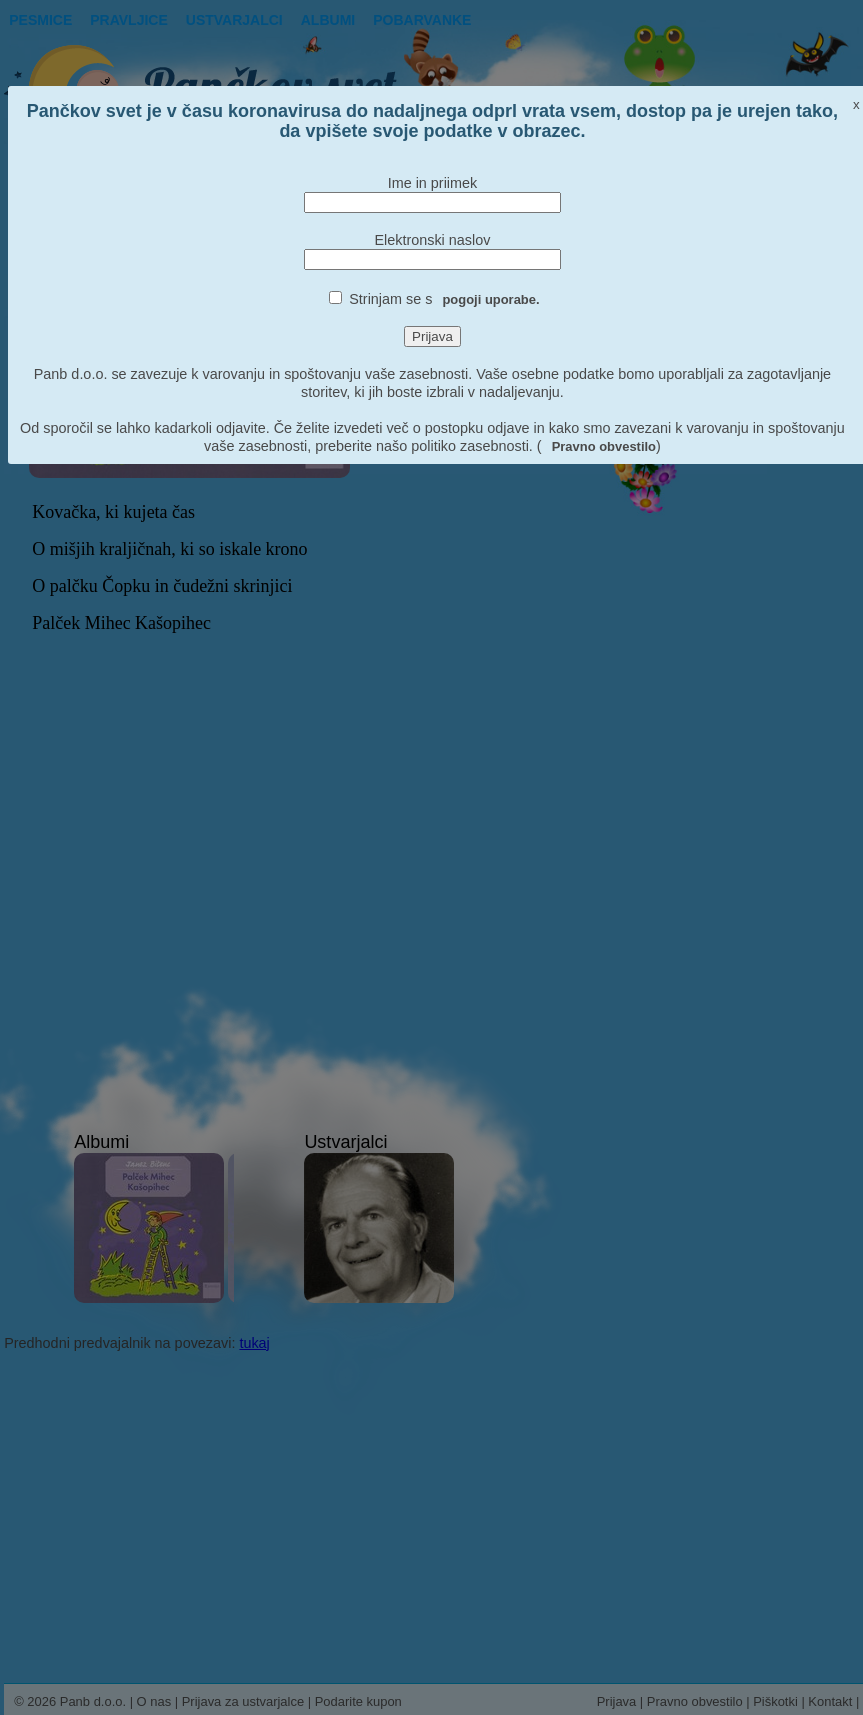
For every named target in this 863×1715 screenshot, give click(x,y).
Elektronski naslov (432, 240)
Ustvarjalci (234, 20)
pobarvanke (422, 20)
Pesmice (40, 20)
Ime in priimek (433, 183)
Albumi (328, 20)
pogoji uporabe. (490, 299)
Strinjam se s (444, 299)
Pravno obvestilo (604, 446)
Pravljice (129, 20)
